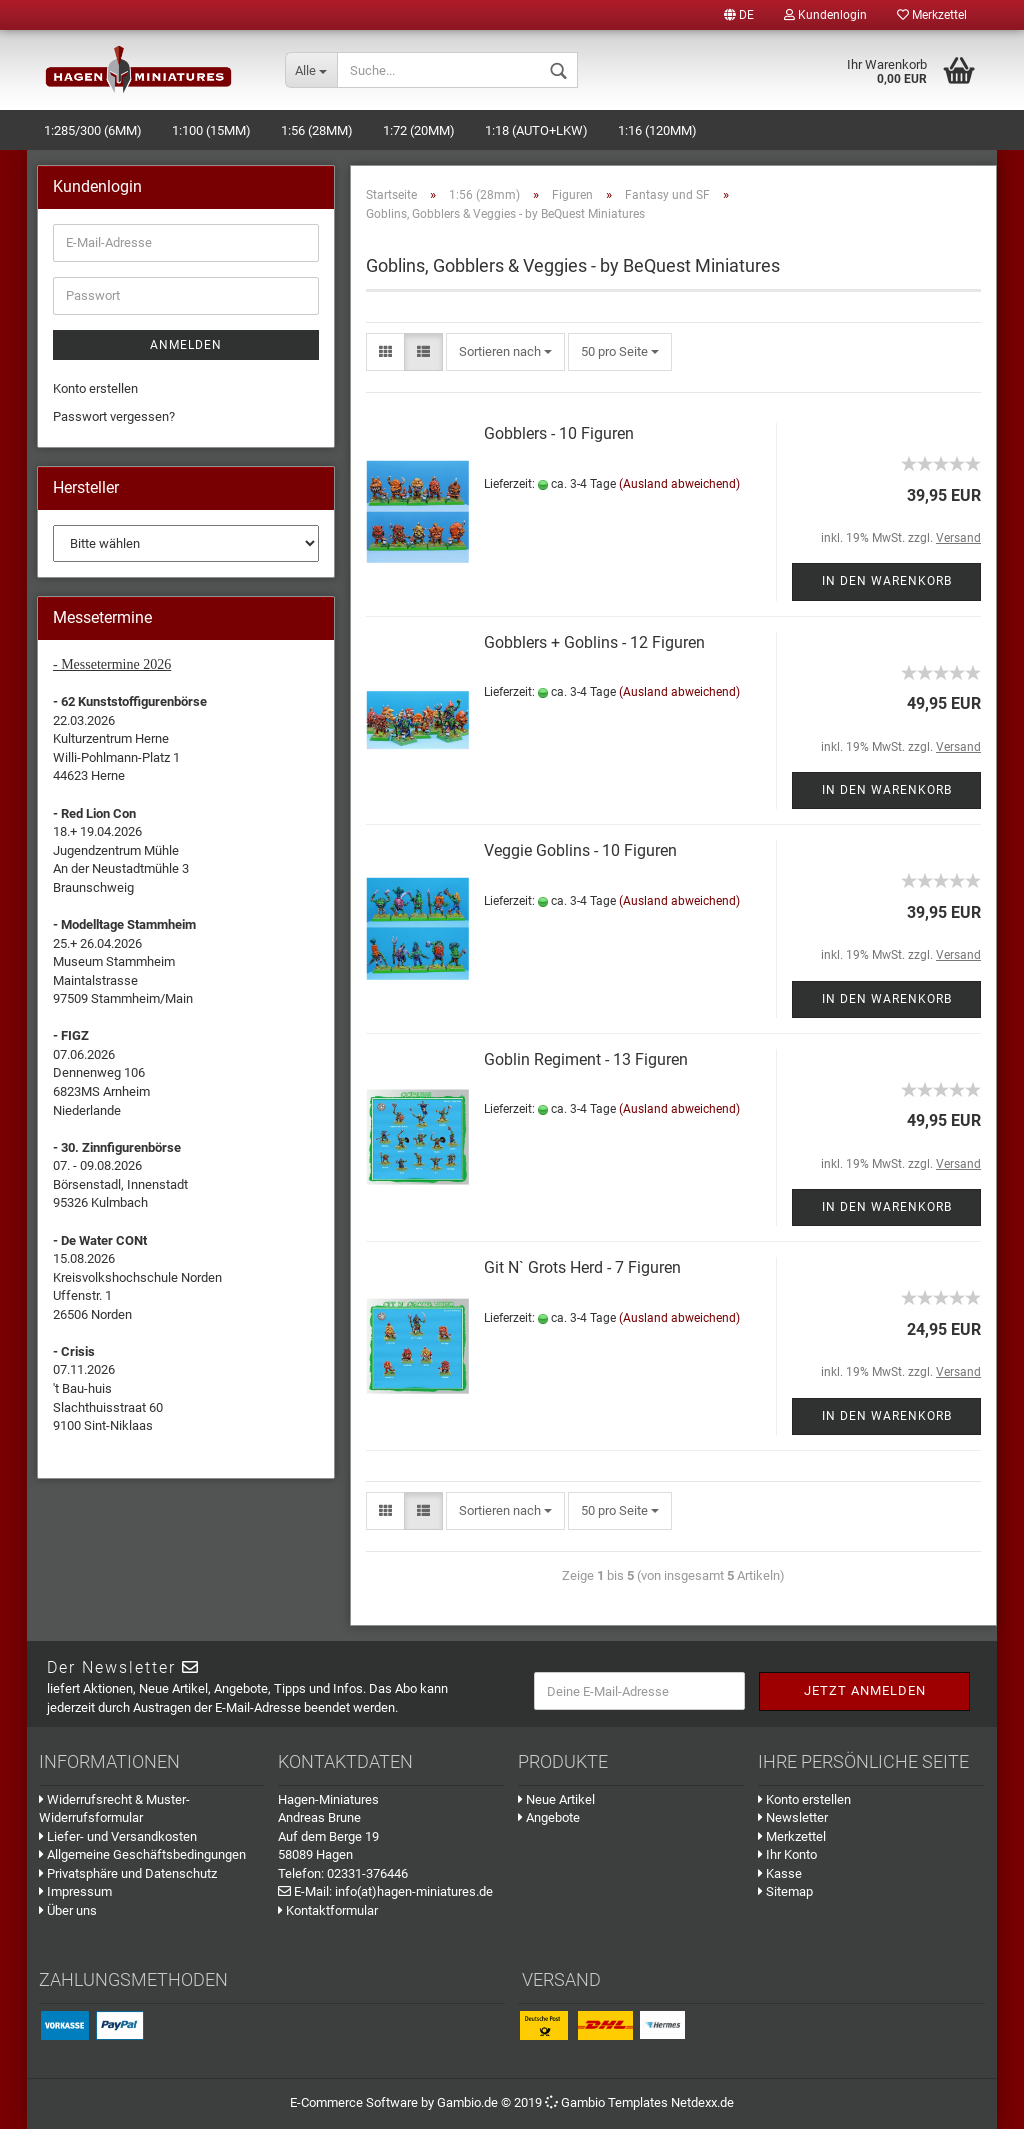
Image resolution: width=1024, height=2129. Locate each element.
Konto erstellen (95, 388)
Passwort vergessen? (114, 416)
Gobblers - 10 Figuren (559, 433)
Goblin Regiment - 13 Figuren (586, 1059)
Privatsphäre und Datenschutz (128, 1873)
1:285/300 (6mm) (93, 130)
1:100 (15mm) (211, 130)
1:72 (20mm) (419, 130)
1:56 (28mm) (317, 130)
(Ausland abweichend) (679, 484)
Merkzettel (932, 15)
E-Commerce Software (354, 2102)
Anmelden (186, 345)
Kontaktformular (328, 1910)
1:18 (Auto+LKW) (536, 130)
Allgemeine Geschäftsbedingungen (142, 1854)
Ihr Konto (787, 1854)
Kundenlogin (825, 15)
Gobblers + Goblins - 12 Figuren (594, 642)
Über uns (68, 1910)
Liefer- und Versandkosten (118, 1836)
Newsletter (793, 1817)
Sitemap (785, 1891)
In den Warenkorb (887, 581)
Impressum (75, 1891)
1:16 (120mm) (657, 130)
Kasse (780, 1873)
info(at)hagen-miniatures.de (414, 1891)
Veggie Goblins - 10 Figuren (580, 850)
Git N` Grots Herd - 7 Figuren (582, 1267)
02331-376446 (367, 1873)
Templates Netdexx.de (671, 2102)
